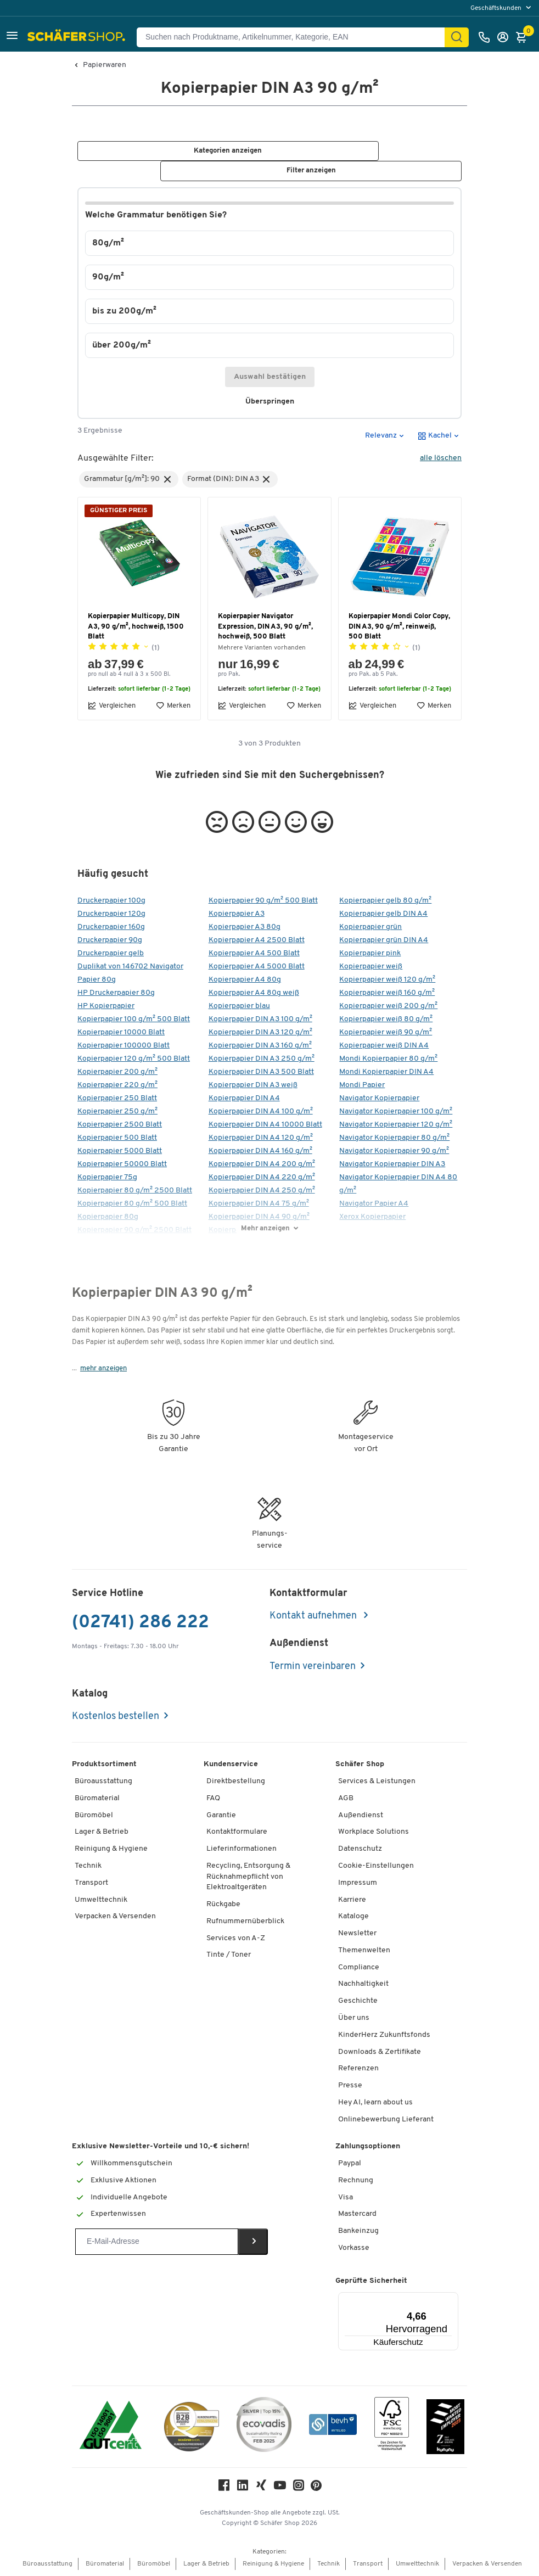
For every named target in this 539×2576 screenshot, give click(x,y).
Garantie (221, 1816)
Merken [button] (173, 706)
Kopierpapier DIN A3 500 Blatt (261, 1072)
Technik (88, 1866)
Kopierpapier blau (239, 1007)
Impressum (357, 1883)
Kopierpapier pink (370, 954)
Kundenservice (231, 1765)
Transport (91, 1883)
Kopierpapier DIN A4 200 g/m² (262, 1165)
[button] (12, 37)
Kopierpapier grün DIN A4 (383, 941)
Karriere (352, 1900)
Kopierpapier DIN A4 (244, 1099)
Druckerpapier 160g (111, 927)
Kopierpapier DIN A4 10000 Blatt (265, 1125)
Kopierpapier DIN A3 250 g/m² (262, 1059)
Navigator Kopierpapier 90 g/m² (394, 1151)
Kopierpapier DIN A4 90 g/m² (259, 1217)
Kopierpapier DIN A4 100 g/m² (261, 1112)
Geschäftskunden (496, 8)
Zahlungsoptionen (367, 2147)
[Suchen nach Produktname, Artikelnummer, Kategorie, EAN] (295, 37)
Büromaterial (97, 1799)
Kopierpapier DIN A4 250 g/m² (262, 1191)
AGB (345, 1799)
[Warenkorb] (524, 37)
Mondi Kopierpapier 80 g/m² (388, 1059)
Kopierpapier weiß (370, 967)
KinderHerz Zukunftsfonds (384, 2035)
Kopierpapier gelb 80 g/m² (385, 901)
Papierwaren (104, 65)
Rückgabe (223, 1905)
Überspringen (273, 402)
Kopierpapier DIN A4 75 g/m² (259, 1204)
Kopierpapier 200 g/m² (117, 1072)
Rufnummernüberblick (245, 1922)
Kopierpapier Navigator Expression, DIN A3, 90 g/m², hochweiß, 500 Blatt (265, 626)
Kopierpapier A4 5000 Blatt (257, 967)
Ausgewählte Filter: (115, 459)
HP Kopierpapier (105, 1007)
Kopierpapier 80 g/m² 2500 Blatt (134, 1191)
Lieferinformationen (241, 1849)
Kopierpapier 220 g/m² (117, 1086)
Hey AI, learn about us (375, 2103)
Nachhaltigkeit (363, 1984)
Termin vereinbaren (313, 1667)
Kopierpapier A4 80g (245, 980)
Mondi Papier (362, 1086)
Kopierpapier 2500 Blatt (119, 1125)
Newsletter (357, 1934)
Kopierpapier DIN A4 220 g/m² (262, 1178)
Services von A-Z (235, 1938)
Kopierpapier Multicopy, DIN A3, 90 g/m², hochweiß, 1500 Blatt (136, 626)
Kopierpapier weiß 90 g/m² (385, 1033)
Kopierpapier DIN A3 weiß (253, 1086)
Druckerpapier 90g (109, 941)
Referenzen (358, 2069)
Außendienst (360, 1816)
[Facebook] (224, 2488)
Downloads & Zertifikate (379, 2052)
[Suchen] (457, 37)
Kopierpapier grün (370, 927)
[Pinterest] (316, 2488)
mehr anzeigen (103, 1369)
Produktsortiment (104, 1765)
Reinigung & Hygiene (111, 1849)
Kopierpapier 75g (107, 1178)
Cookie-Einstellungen (376, 1866)
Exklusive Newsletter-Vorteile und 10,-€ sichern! (160, 2147)
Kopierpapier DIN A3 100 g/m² (260, 1020)
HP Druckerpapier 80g (116, 993)
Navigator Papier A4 (373, 1204)
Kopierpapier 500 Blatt (117, 1138)
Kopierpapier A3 (237, 914)
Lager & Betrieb (101, 1832)
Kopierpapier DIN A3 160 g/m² (260, 1046)
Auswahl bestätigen (270, 377)
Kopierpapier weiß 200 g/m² (388, 1007)
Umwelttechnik (101, 1900)
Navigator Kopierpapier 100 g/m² (395, 1112)
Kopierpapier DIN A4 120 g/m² (261, 1138)
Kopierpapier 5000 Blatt (119, 1151)
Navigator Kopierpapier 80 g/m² (394, 1138)
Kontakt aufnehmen (314, 1616)
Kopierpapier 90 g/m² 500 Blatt (263, 901)
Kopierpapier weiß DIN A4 (384, 1046)
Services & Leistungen (377, 1782)
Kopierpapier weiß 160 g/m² (387, 993)
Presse (350, 2086)
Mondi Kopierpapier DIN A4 (386, 1072)
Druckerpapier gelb (110, 954)
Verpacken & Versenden (115, 1917)
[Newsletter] (156, 2242)
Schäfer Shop (359, 1765)
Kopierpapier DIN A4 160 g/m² (260, 1151)
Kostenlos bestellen (115, 1717)
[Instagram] (298, 2488)
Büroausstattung (103, 1782)
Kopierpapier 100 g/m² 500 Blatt (133, 1020)
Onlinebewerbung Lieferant (386, 2120)
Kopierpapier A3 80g (244, 927)
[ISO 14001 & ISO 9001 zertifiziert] (111, 2427)
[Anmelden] (505, 37)
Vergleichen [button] (112, 706)
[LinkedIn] (242, 2488)
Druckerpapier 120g (111, 914)
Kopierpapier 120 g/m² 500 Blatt (133, 1059)
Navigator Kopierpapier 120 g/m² (395, 1125)
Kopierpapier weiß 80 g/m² (386, 1020)
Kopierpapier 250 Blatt (117, 1099)
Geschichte (358, 2001)
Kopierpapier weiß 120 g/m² (387, 980)
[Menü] (424, 2299)
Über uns (353, 2018)
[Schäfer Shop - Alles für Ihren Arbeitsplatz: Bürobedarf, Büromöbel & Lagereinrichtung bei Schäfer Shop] (77, 37)
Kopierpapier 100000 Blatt (123, 1046)
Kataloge (353, 1917)
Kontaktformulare (236, 1832)
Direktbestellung (235, 1782)
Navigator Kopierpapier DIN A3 (392, 1165)
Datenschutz (360, 1849)
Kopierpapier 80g (107, 1217)
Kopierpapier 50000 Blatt (122, 1165)
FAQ (213, 1799)
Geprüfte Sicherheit (371, 2281)
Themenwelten (364, 1951)
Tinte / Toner (228, 1955)
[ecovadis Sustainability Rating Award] (264, 2427)
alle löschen (441, 459)
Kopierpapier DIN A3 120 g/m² (260, 1033)
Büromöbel (94, 1816)
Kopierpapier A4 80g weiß (254, 993)
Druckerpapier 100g (111, 901)
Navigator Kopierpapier (379, 1099)
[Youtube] (280, 2488)
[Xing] (261, 2488)
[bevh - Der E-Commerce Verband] (333, 2427)
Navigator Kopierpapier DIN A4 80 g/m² (398, 1184)
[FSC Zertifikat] (391, 2427)
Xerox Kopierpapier (372, 1217)
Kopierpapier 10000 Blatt (121, 1033)
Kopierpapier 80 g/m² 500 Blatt (132, 1204)
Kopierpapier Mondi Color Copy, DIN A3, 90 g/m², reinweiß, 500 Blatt (399, 626)
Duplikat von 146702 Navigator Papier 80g (130, 973)
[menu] (502, 8)
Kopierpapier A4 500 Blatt (254, 954)
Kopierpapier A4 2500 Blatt (257, 941)
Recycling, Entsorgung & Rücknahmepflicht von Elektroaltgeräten (248, 1877)
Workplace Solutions (373, 1832)
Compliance (358, 1968)
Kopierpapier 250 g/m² (117, 1112)
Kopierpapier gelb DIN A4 (383, 914)
